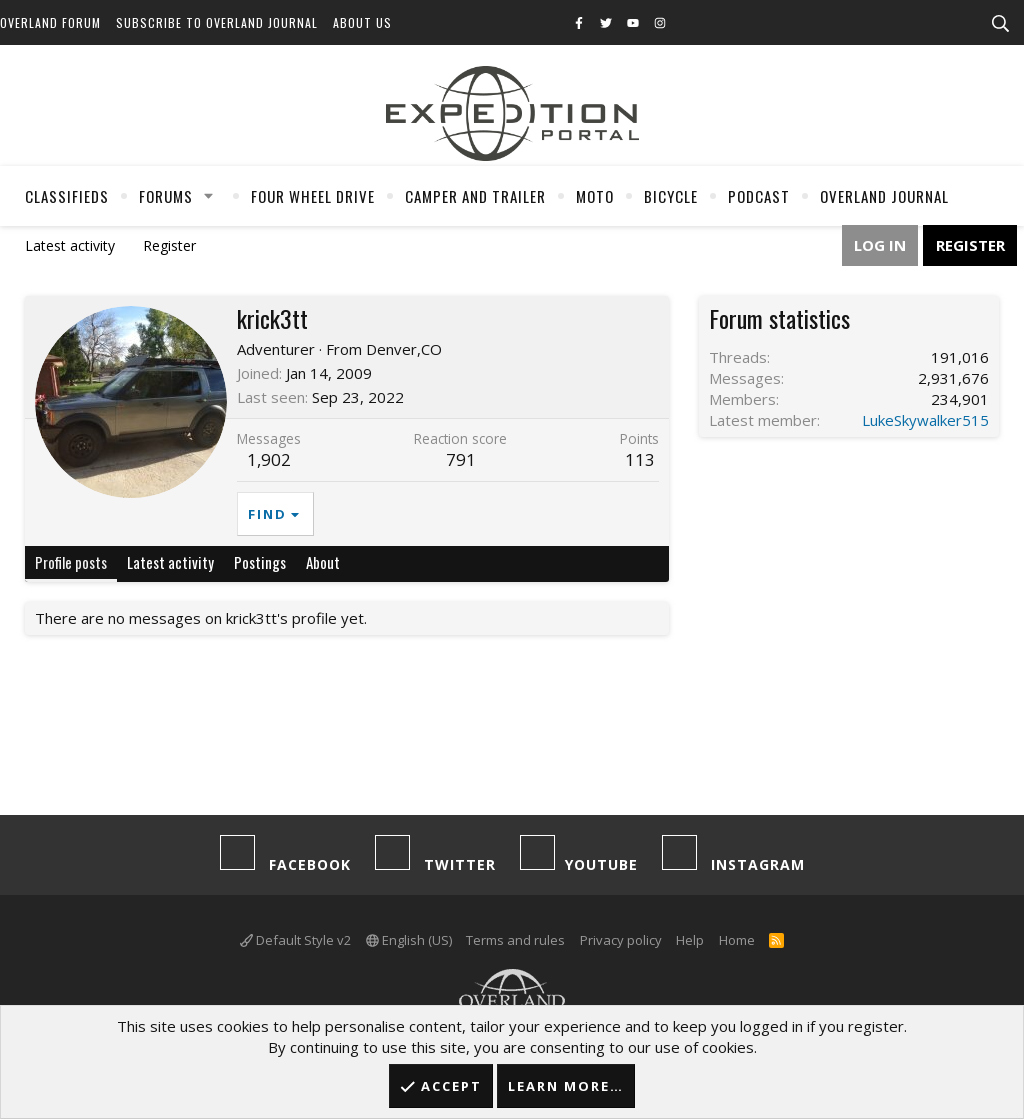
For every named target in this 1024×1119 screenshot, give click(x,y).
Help (690, 940)
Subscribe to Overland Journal (217, 22)
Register (169, 245)
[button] (209, 196)
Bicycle (671, 196)
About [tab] (323, 562)
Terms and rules (515, 940)
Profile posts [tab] (71, 562)
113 (640, 459)
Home (737, 940)
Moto (595, 196)
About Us (362, 22)
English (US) (409, 940)
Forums (166, 196)
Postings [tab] (260, 562)
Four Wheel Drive (313, 196)
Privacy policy (621, 940)
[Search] (1000, 24)
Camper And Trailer (475, 196)
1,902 (269, 459)
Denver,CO (404, 349)
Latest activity (70, 245)
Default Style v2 (295, 940)
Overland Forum (50, 22)
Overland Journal (884, 196)
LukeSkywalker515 (925, 420)
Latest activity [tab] (170, 562)
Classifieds (67, 196)
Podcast (759, 196)
